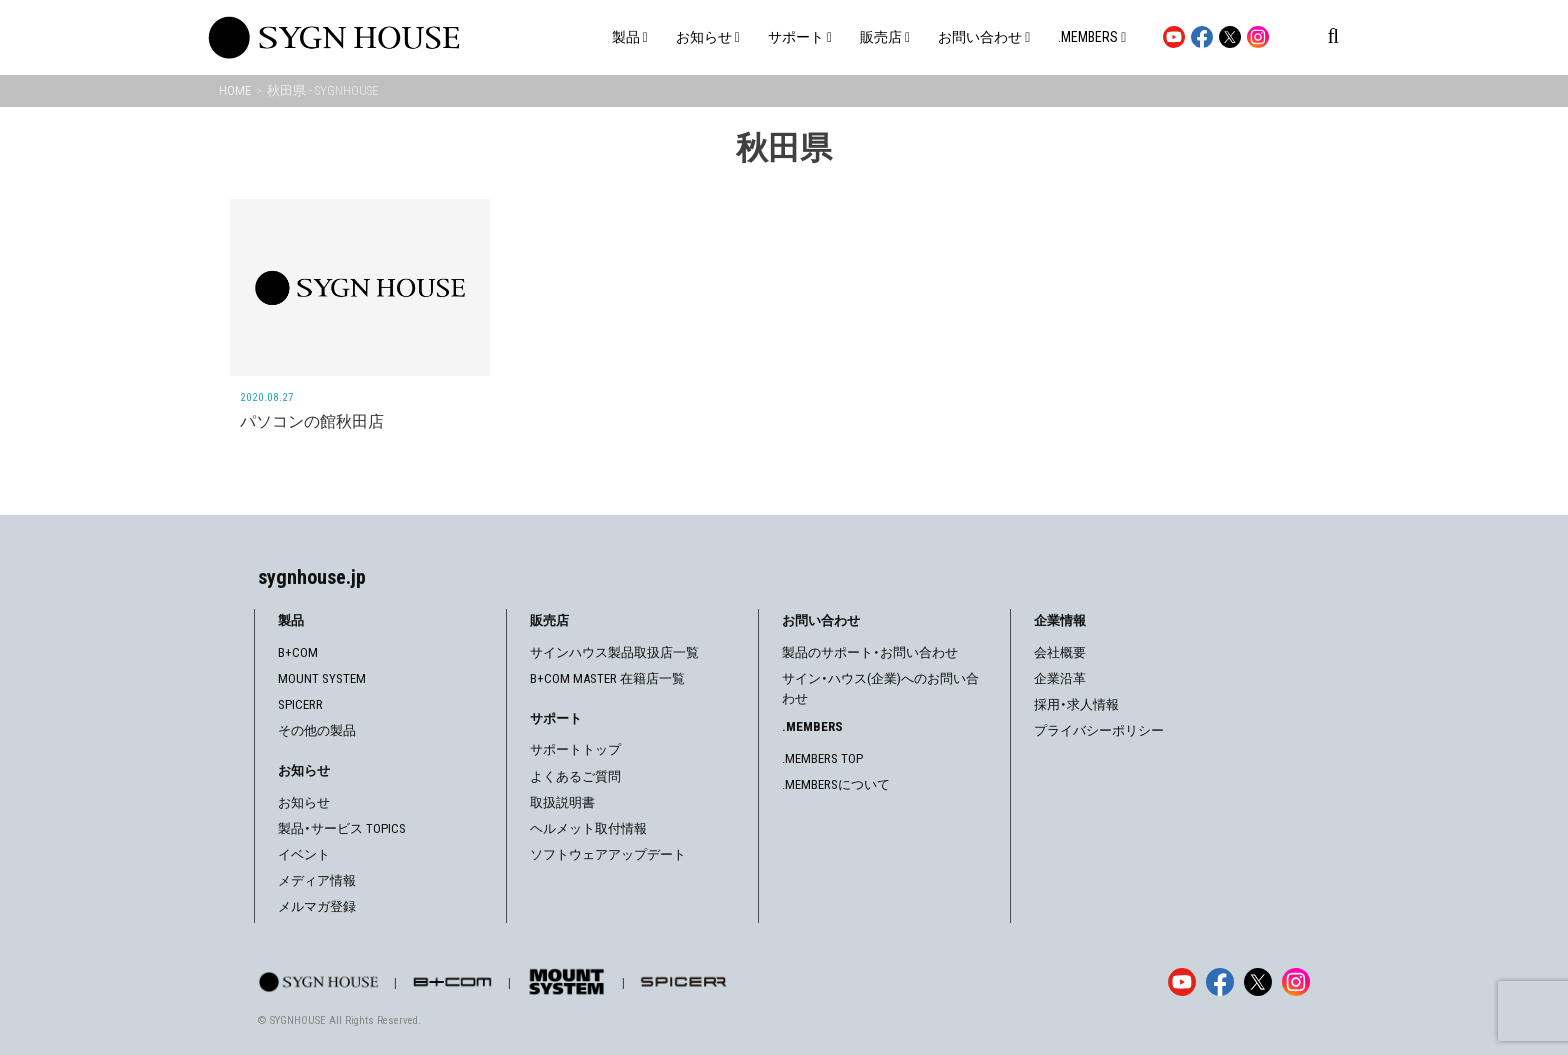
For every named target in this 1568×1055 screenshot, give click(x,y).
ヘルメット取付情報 (588, 828)
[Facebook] (1220, 982)
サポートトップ (575, 749)
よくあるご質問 (575, 776)
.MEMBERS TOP (822, 758)
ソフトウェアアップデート (608, 854)
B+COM (298, 652)
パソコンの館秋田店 (312, 421)
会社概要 (1060, 652)
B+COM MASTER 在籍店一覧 (607, 678)
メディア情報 (317, 880)
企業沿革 (1060, 678)
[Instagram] (1296, 982)
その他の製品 (317, 730)
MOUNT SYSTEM (322, 678)
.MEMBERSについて (836, 784)
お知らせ (304, 802)
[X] (1258, 982)
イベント (304, 854)
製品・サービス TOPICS (342, 828)
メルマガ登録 (317, 906)
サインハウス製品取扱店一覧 (614, 652)
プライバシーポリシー (1099, 730)
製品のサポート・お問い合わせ (870, 652)
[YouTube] (1182, 982)
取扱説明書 (562, 802)
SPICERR (300, 704)
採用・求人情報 (1076, 704)
